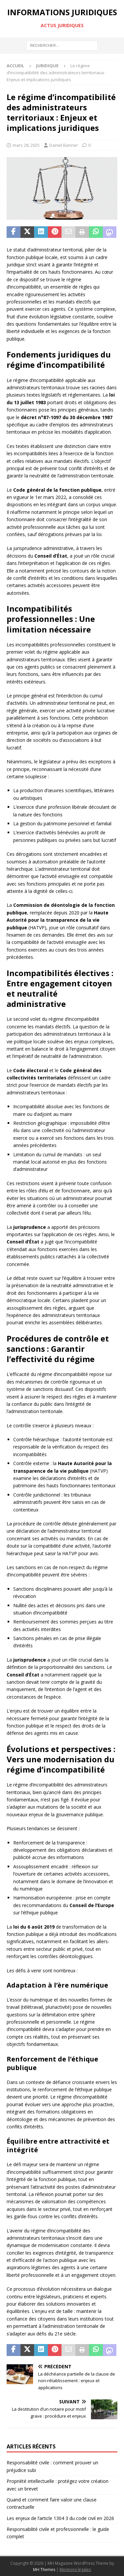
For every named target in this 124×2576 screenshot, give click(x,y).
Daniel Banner (63, 145)
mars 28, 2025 (26, 145)
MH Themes (44, 2569)
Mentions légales (75, 2569)
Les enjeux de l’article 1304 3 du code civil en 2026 (60, 2518)
